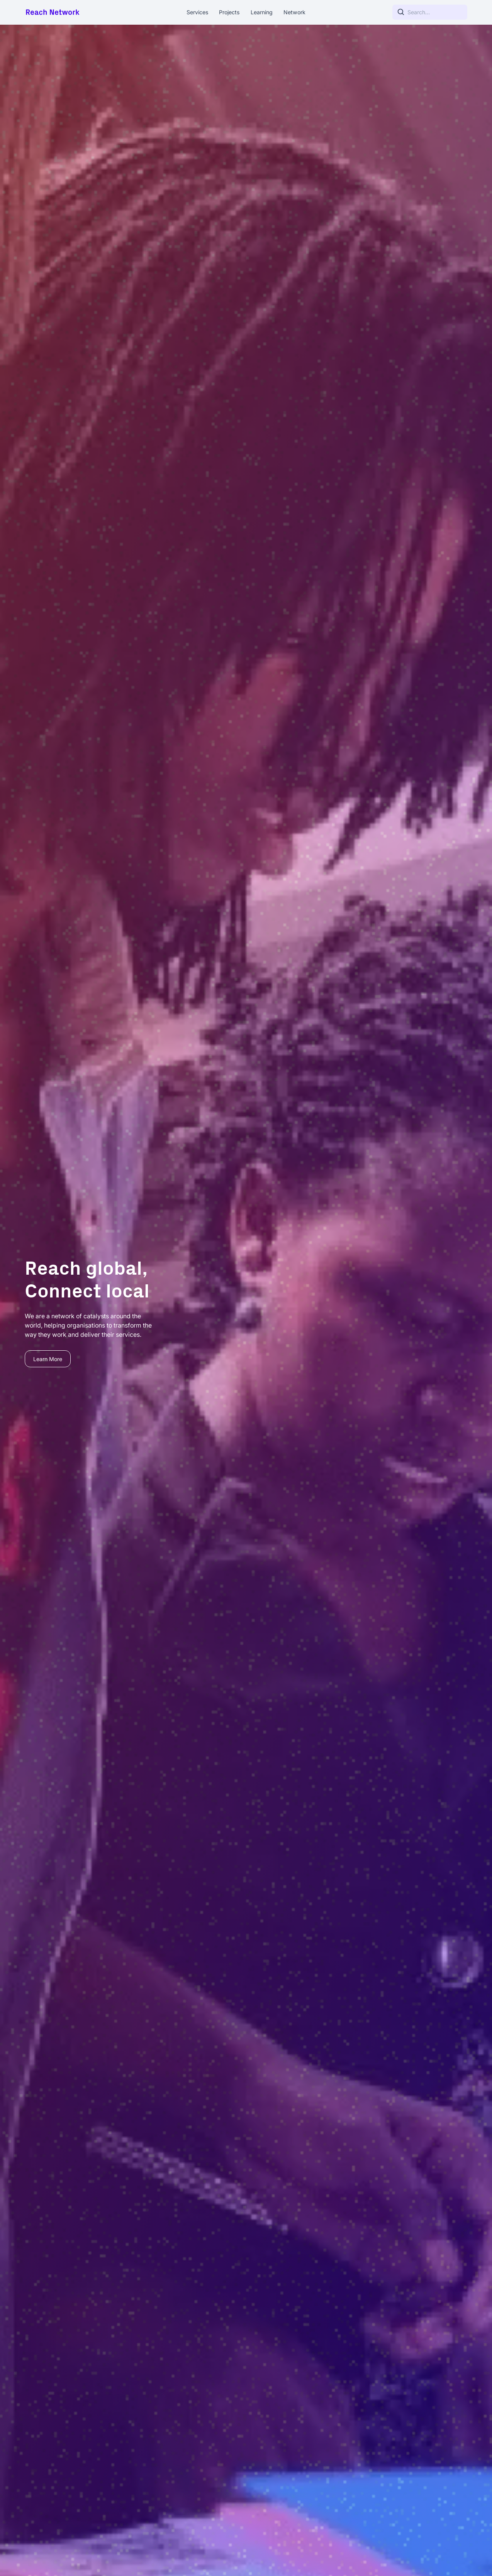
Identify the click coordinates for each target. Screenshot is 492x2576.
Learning (262, 12)
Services (197, 12)
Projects (229, 12)
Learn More (47, 1359)
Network (294, 12)
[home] (71, 12)
